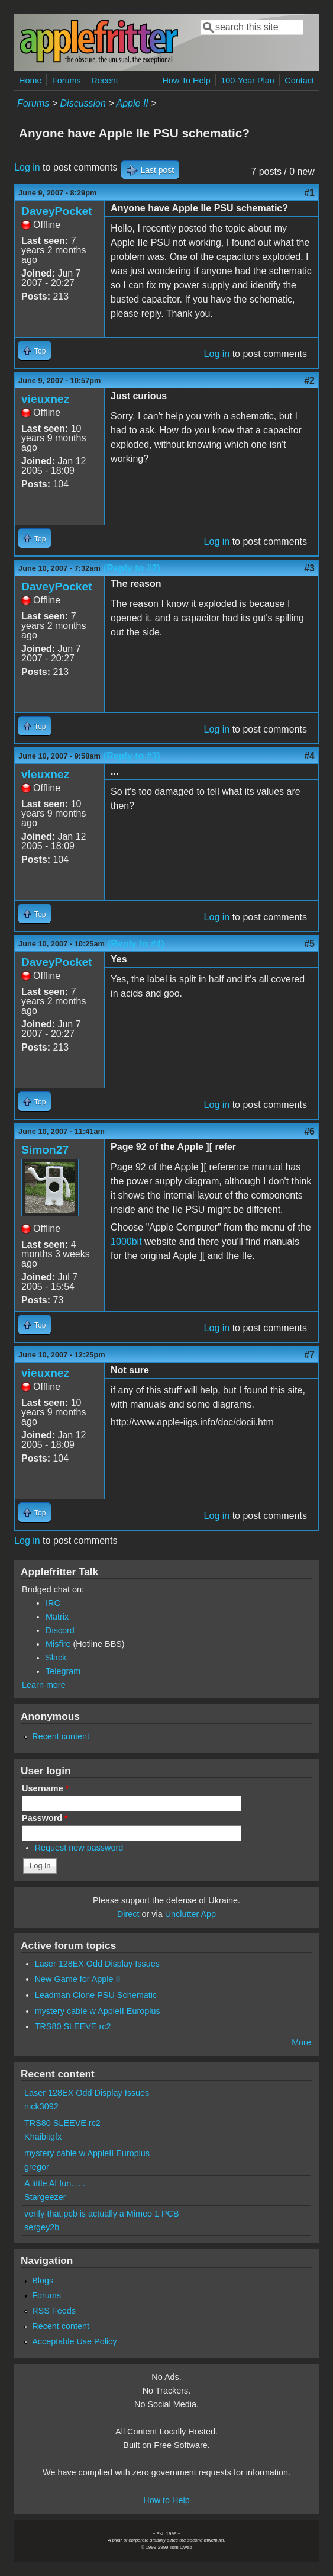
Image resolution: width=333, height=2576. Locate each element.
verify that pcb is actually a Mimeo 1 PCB (101, 2213)
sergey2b (41, 2227)
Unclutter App (190, 1914)
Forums (66, 80)
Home (30, 80)
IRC (53, 1603)
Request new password (79, 1847)
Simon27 (45, 1150)
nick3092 (41, 2106)
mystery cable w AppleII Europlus (97, 2011)
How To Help (186, 80)
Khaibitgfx (43, 2136)
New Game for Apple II (78, 1979)
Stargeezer (45, 2197)
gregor (36, 2167)
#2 (309, 380)
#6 (309, 1131)
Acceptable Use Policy (74, 2341)
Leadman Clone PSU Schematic (96, 1995)
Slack (56, 1657)
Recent (104, 80)
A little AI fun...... (54, 2183)
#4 (309, 756)
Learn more (44, 1685)
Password (45, 1818)
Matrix (57, 1616)
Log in (27, 167)
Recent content (60, 1736)
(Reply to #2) (132, 568)
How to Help (166, 2500)
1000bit (126, 1241)
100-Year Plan (247, 80)
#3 (309, 568)
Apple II (132, 103)
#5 (309, 944)
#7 (309, 1355)
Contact (299, 80)
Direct (128, 1914)
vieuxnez (45, 399)
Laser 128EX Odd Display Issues (97, 1963)
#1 (309, 193)
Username (45, 1788)
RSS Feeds (54, 2310)
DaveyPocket (56, 211)
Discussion (83, 103)
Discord (60, 1630)
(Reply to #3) (132, 756)
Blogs (42, 2280)
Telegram (63, 1671)
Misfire (58, 1644)
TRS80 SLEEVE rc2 (73, 2026)
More (301, 2042)
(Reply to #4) (136, 944)
